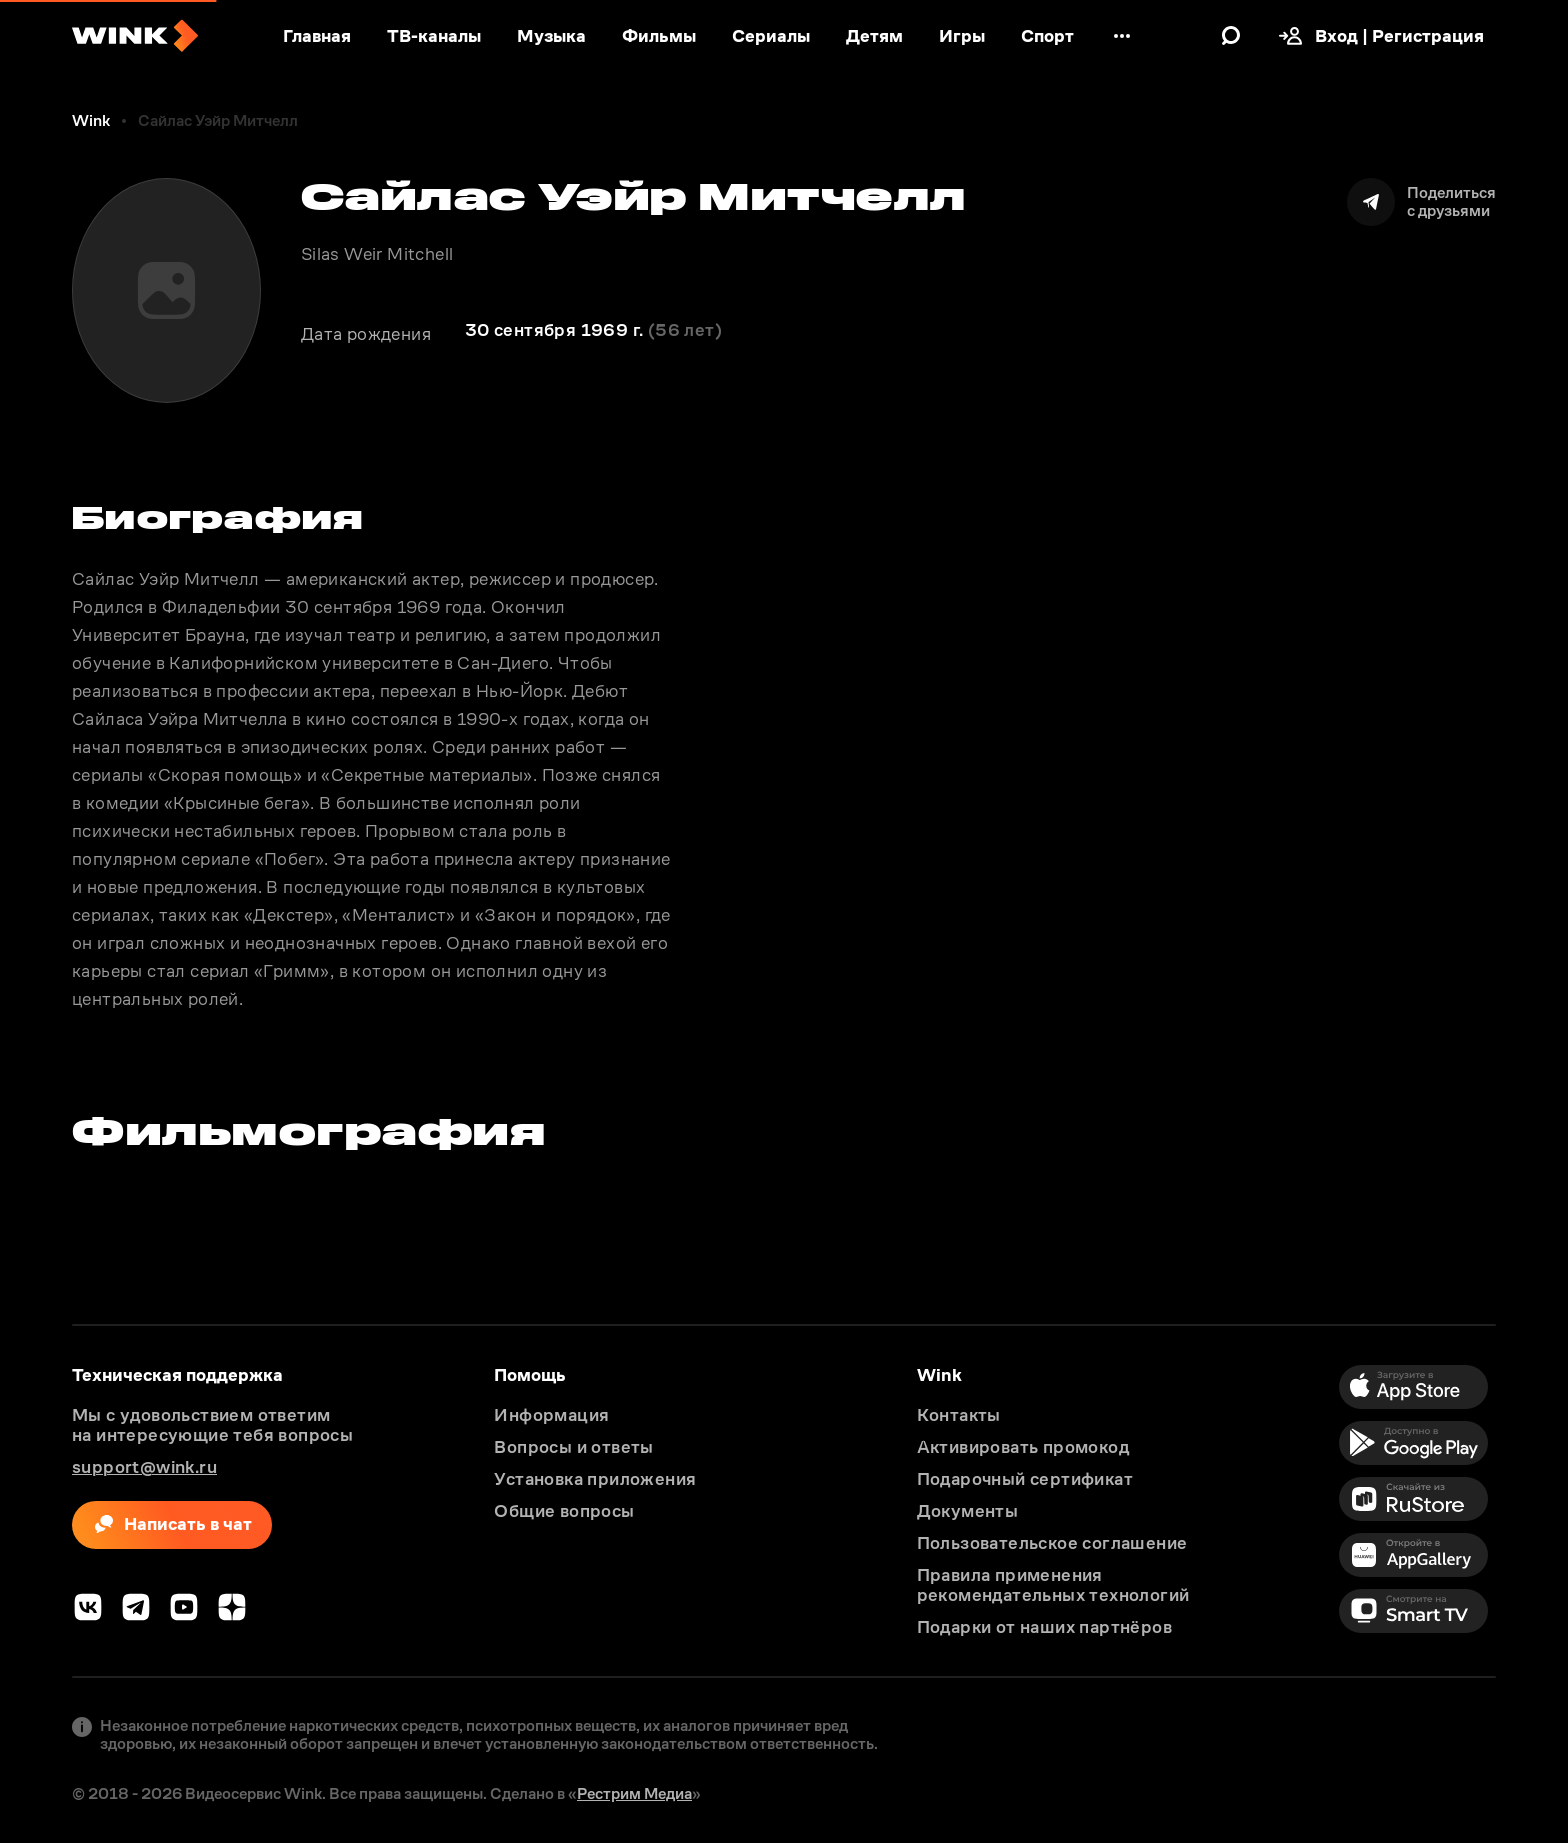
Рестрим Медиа (634, 1793)
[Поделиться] (1421, 202)
